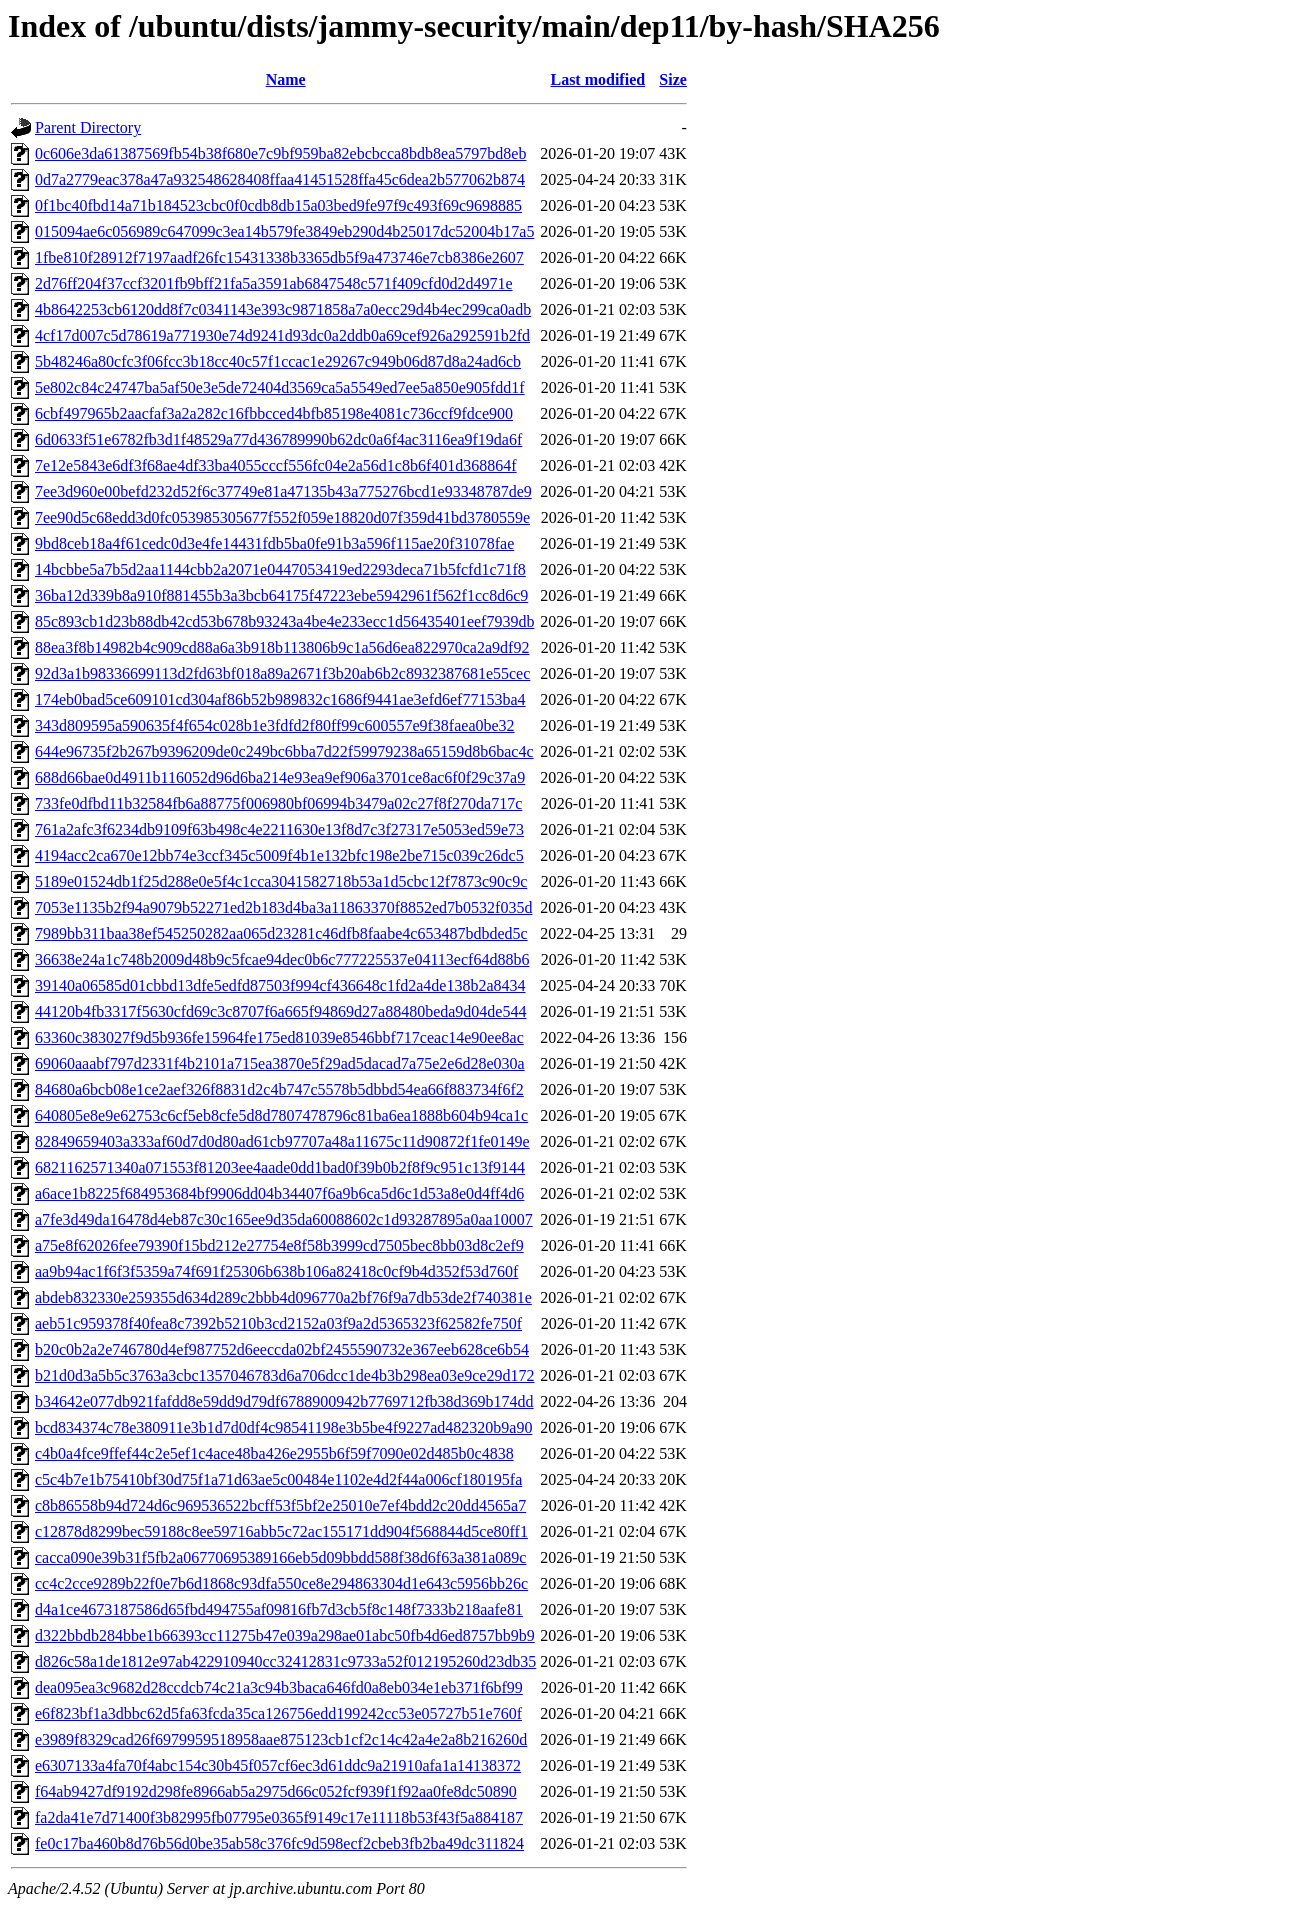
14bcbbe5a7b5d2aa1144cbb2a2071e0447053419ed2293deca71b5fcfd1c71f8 (280, 569)
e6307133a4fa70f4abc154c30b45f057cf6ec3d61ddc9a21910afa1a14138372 (278, 1765)
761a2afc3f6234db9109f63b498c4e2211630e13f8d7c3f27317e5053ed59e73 (279, 829)
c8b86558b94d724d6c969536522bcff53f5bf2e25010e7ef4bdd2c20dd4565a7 (280, 1505)
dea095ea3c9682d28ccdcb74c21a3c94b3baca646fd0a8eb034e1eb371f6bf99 (279, 1687)
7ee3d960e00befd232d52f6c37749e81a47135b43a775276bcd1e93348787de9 (283, 491)
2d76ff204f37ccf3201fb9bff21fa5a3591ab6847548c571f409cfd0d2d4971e (274, 283)
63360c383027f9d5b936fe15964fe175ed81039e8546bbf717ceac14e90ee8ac (279, 1037)
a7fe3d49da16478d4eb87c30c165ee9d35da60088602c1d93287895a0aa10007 (284, 1219)
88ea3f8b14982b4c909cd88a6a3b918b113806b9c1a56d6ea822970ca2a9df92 (282, 647)
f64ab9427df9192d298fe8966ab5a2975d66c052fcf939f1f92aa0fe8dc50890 (276, 1791)
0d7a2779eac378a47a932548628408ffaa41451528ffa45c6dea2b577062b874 (280, 179)
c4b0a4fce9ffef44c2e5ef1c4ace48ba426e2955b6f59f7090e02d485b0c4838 (274, 1453)
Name (286, 79)
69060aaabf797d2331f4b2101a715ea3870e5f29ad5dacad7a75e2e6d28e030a (280, 1063)
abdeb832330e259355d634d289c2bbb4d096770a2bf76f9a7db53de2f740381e (283, 1297)
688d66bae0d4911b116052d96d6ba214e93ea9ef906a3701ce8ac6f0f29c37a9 (280, 777)
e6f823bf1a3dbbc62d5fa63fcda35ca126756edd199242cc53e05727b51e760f (278, 1713)
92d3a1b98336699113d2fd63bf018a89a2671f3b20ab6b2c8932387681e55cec (282, 673)
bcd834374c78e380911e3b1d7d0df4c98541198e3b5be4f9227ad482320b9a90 (283, 1427)
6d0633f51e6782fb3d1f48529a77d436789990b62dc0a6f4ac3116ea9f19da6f (278, 439)
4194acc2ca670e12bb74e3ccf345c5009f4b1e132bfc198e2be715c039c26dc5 (279, 855)
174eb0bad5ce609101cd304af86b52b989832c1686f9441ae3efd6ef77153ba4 (280, 699)
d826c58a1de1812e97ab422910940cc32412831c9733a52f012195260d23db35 (285, 1661)
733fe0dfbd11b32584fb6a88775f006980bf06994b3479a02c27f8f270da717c (278, 803)
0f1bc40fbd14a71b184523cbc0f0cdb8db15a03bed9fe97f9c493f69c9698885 (278, 205)
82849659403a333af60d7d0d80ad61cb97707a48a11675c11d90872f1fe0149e (282, 1141)
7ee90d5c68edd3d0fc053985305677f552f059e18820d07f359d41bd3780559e (282, 517)
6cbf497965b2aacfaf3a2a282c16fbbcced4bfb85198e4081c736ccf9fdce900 (274, 413)
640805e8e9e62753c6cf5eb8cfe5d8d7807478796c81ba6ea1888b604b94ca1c (281, 1115)
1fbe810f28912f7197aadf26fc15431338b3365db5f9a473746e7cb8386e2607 (279, 257)
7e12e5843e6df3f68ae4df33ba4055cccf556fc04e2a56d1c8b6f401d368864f (276, 465)
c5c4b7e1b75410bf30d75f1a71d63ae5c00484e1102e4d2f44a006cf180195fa (278, 1479)
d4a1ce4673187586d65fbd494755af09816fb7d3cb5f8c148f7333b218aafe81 (279, 1609)
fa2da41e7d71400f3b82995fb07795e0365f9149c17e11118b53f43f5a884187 (279, 1817)
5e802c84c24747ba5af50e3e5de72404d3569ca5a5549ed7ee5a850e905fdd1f (280, 387)
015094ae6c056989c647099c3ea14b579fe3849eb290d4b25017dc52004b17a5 (284, 231)
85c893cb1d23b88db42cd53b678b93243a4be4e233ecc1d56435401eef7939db (284, 621)
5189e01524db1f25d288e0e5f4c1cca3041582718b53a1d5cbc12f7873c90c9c (281, 881)
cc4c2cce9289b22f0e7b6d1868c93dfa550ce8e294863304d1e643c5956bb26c (281, 1583)
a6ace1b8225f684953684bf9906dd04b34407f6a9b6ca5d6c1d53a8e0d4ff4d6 (279, 1193)
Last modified (597, 79)
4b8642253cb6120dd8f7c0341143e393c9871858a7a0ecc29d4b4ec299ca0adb (283, 309)
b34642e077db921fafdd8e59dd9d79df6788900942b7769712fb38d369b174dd (284, 1401)
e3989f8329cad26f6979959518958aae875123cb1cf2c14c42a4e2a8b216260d (281, 1739)
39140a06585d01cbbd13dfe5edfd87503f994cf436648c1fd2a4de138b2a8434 (280, 985)
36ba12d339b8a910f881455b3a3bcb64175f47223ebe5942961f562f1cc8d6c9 (281, 595)
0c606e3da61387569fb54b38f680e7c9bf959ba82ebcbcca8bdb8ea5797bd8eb (280, 153)
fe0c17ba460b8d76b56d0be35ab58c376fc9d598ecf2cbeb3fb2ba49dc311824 (279, 1843)
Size (673, 79)
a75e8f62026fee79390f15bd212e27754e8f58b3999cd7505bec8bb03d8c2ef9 (279, 1245)
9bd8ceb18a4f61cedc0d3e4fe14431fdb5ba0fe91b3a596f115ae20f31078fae (274, 543)
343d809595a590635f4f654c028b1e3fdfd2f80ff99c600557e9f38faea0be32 (275, 725)
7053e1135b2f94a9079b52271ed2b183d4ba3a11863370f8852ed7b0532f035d (283, 907)
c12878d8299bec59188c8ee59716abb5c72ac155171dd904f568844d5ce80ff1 (281, 1531)
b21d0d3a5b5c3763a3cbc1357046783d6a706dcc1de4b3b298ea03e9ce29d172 (284, 1375)
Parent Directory (88, 127)
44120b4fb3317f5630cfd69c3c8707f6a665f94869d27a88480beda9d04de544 (280, 1011)
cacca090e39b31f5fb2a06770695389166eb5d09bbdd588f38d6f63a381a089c (280, 1557)
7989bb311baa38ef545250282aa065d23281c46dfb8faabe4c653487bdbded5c (281, 933)
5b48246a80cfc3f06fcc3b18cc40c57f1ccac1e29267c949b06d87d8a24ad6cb (278, 361)
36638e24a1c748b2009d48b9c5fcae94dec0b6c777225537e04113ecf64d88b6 (282, 959)
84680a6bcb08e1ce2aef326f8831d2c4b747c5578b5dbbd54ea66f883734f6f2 (279, 1089)
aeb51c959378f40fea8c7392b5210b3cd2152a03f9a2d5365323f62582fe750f (278, 1323)
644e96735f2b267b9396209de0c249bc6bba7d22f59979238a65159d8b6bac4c (284, 751)
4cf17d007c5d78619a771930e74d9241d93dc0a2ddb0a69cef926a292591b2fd (282, 335)
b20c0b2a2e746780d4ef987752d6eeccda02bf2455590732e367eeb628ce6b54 (282, 1349)
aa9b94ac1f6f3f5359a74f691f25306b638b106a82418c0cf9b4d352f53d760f (276, 1271)
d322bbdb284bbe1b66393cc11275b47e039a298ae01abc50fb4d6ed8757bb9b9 (285, 1635)
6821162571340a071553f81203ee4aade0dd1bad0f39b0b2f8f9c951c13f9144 (280, 1167)
